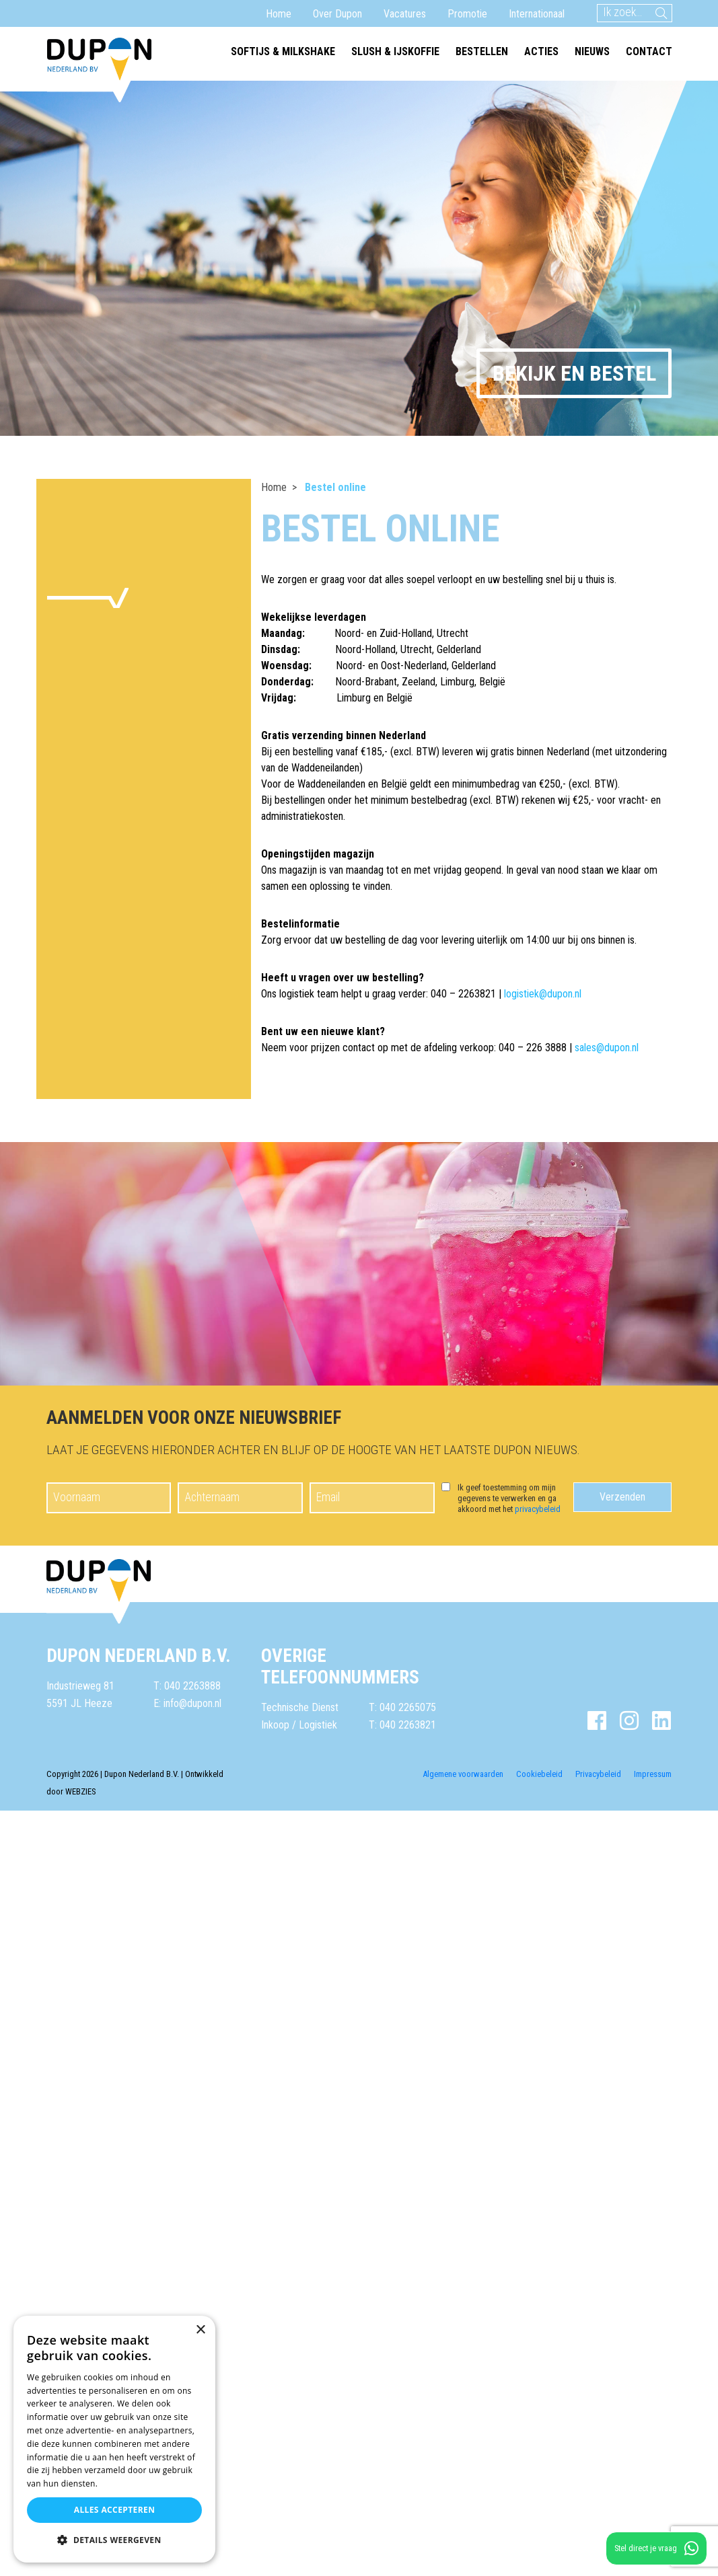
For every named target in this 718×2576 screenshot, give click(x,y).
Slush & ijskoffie (395, 51)
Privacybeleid (598, 1774)
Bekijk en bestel (574, 373)
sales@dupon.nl (607, 1047)
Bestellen (482, 51)
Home (278, 13)
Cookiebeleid (539, 1774)
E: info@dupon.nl (187, 1703)
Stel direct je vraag (656, 2548)
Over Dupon (337, 13)
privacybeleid (538, 1509)
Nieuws (592, 51)
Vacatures (405, 13)
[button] (114, 2540)
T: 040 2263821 (402, 1724)
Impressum (653, 1774)
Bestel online (335, 487)
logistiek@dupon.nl (542, 993)
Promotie (467, 13)
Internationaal (537, 13)
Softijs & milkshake (283, 51)
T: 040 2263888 (187, 1685)
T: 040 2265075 (402, 1707)
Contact (649, 51)
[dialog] (114, 2439)
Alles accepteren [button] (114, 2509)
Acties (541, 51)
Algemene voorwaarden (463, 1774)
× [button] (200, 2330)
